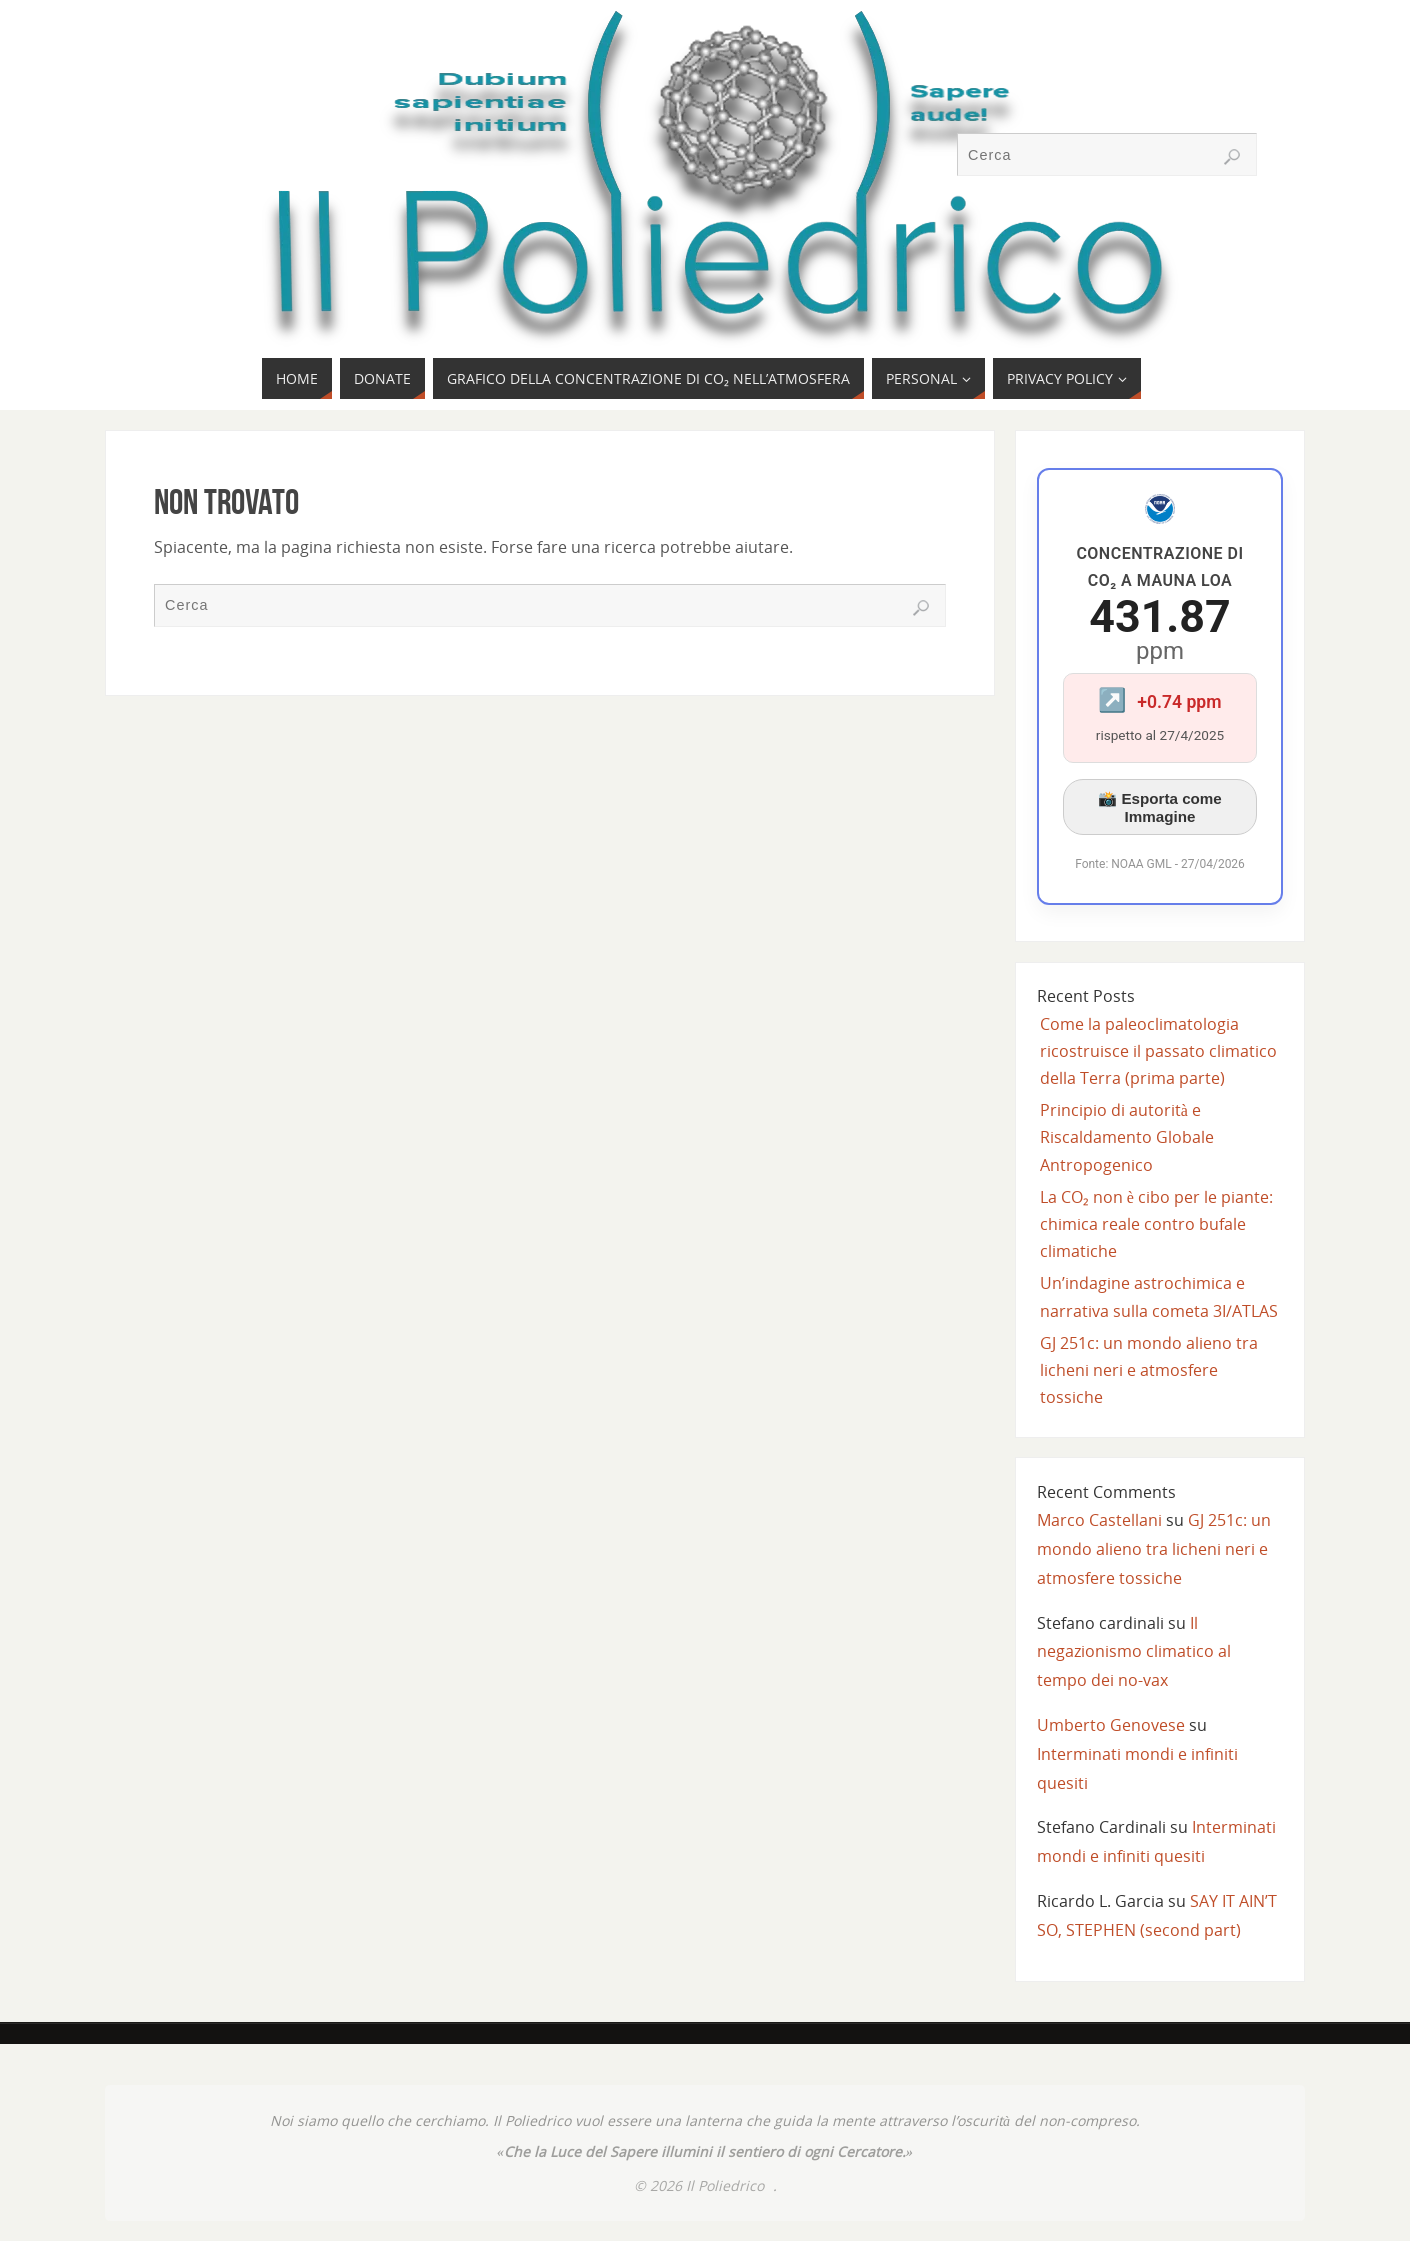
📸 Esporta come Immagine (1160, 807)
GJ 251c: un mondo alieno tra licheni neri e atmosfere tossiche (1149, 1370)
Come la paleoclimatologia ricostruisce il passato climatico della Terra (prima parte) (1158, 1051)
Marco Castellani (1099, 1520)
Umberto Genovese (1111, 1725)
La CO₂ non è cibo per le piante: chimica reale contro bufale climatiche (1156, 1224)
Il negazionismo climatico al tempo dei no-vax (1134, 1652)
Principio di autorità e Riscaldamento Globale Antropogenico (1127, 1137)
